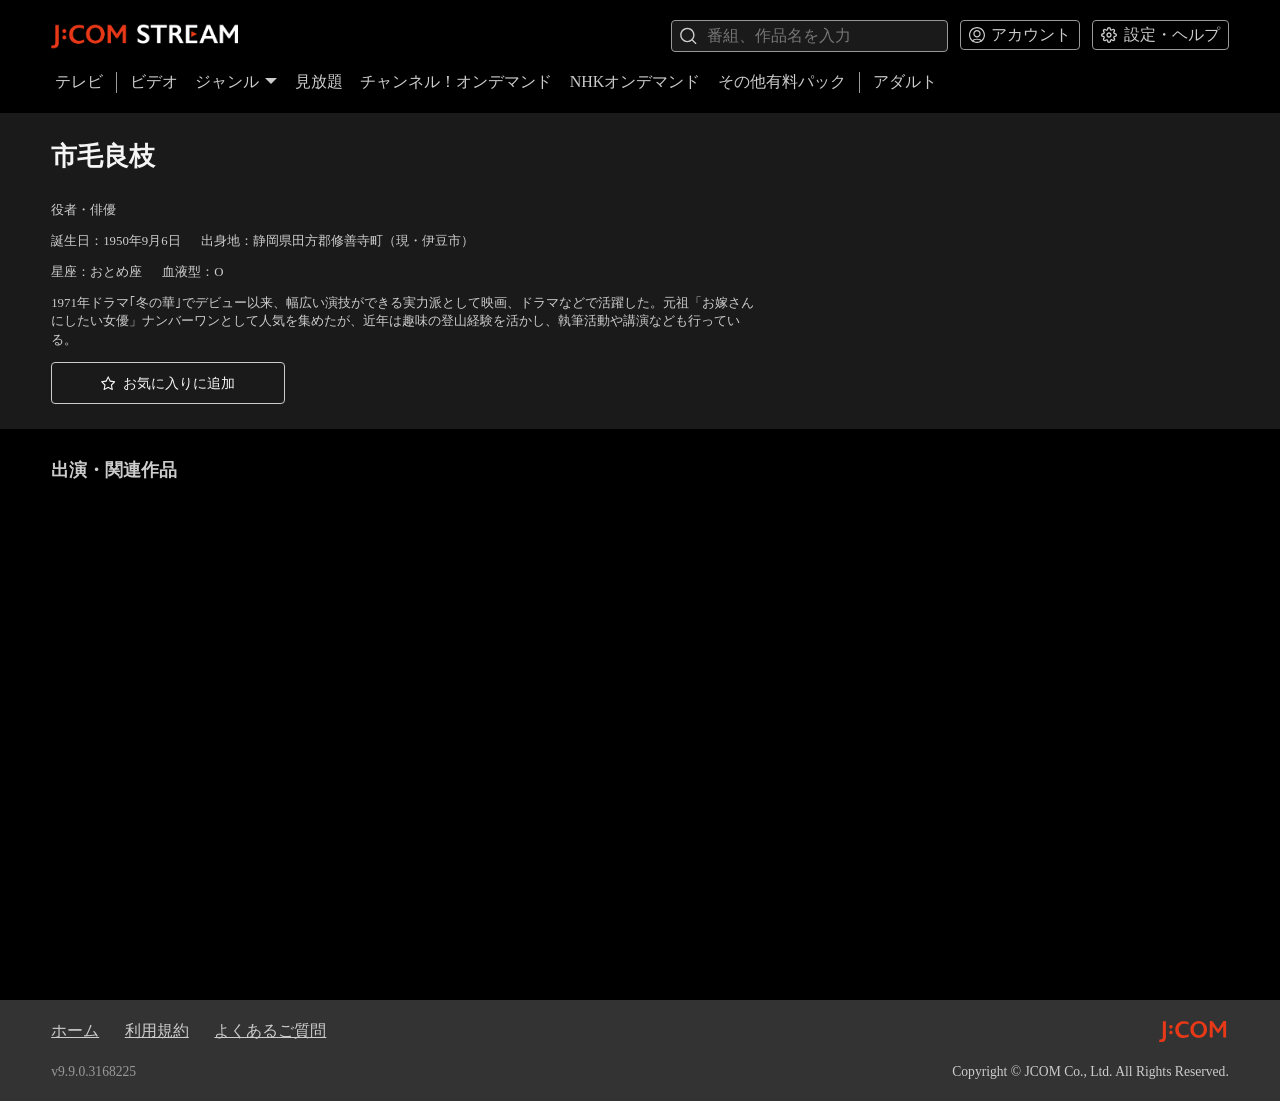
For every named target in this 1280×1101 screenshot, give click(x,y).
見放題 (319, 81)
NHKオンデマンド (635, 81)
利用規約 (157, 1030)
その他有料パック (782, 81)
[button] (168, 383)
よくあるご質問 (270, 1030)
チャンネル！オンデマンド (456, 81)
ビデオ (154, 81)
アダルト (905, 81)
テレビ (79, 81)
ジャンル (236, 81)
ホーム (75, 1030)
